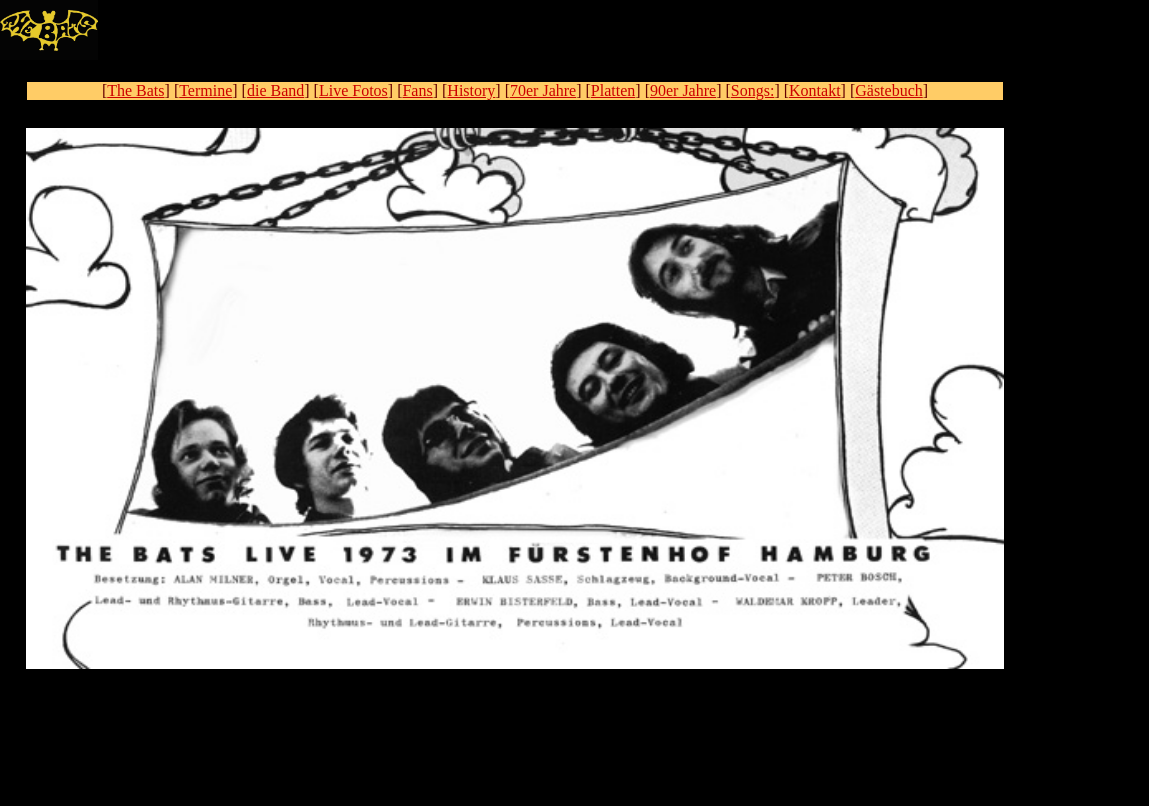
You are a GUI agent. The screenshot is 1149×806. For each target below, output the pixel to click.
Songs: (753, 90)
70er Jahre (543, 90)
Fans (417, 90)
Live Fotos (353, 90)
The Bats (135, 90)
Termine (205, 90)
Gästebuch (889, 90)
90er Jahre (683, 90)
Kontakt (815, 90)
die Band (275, 90)
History (471, 90)
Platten (613, 90)
